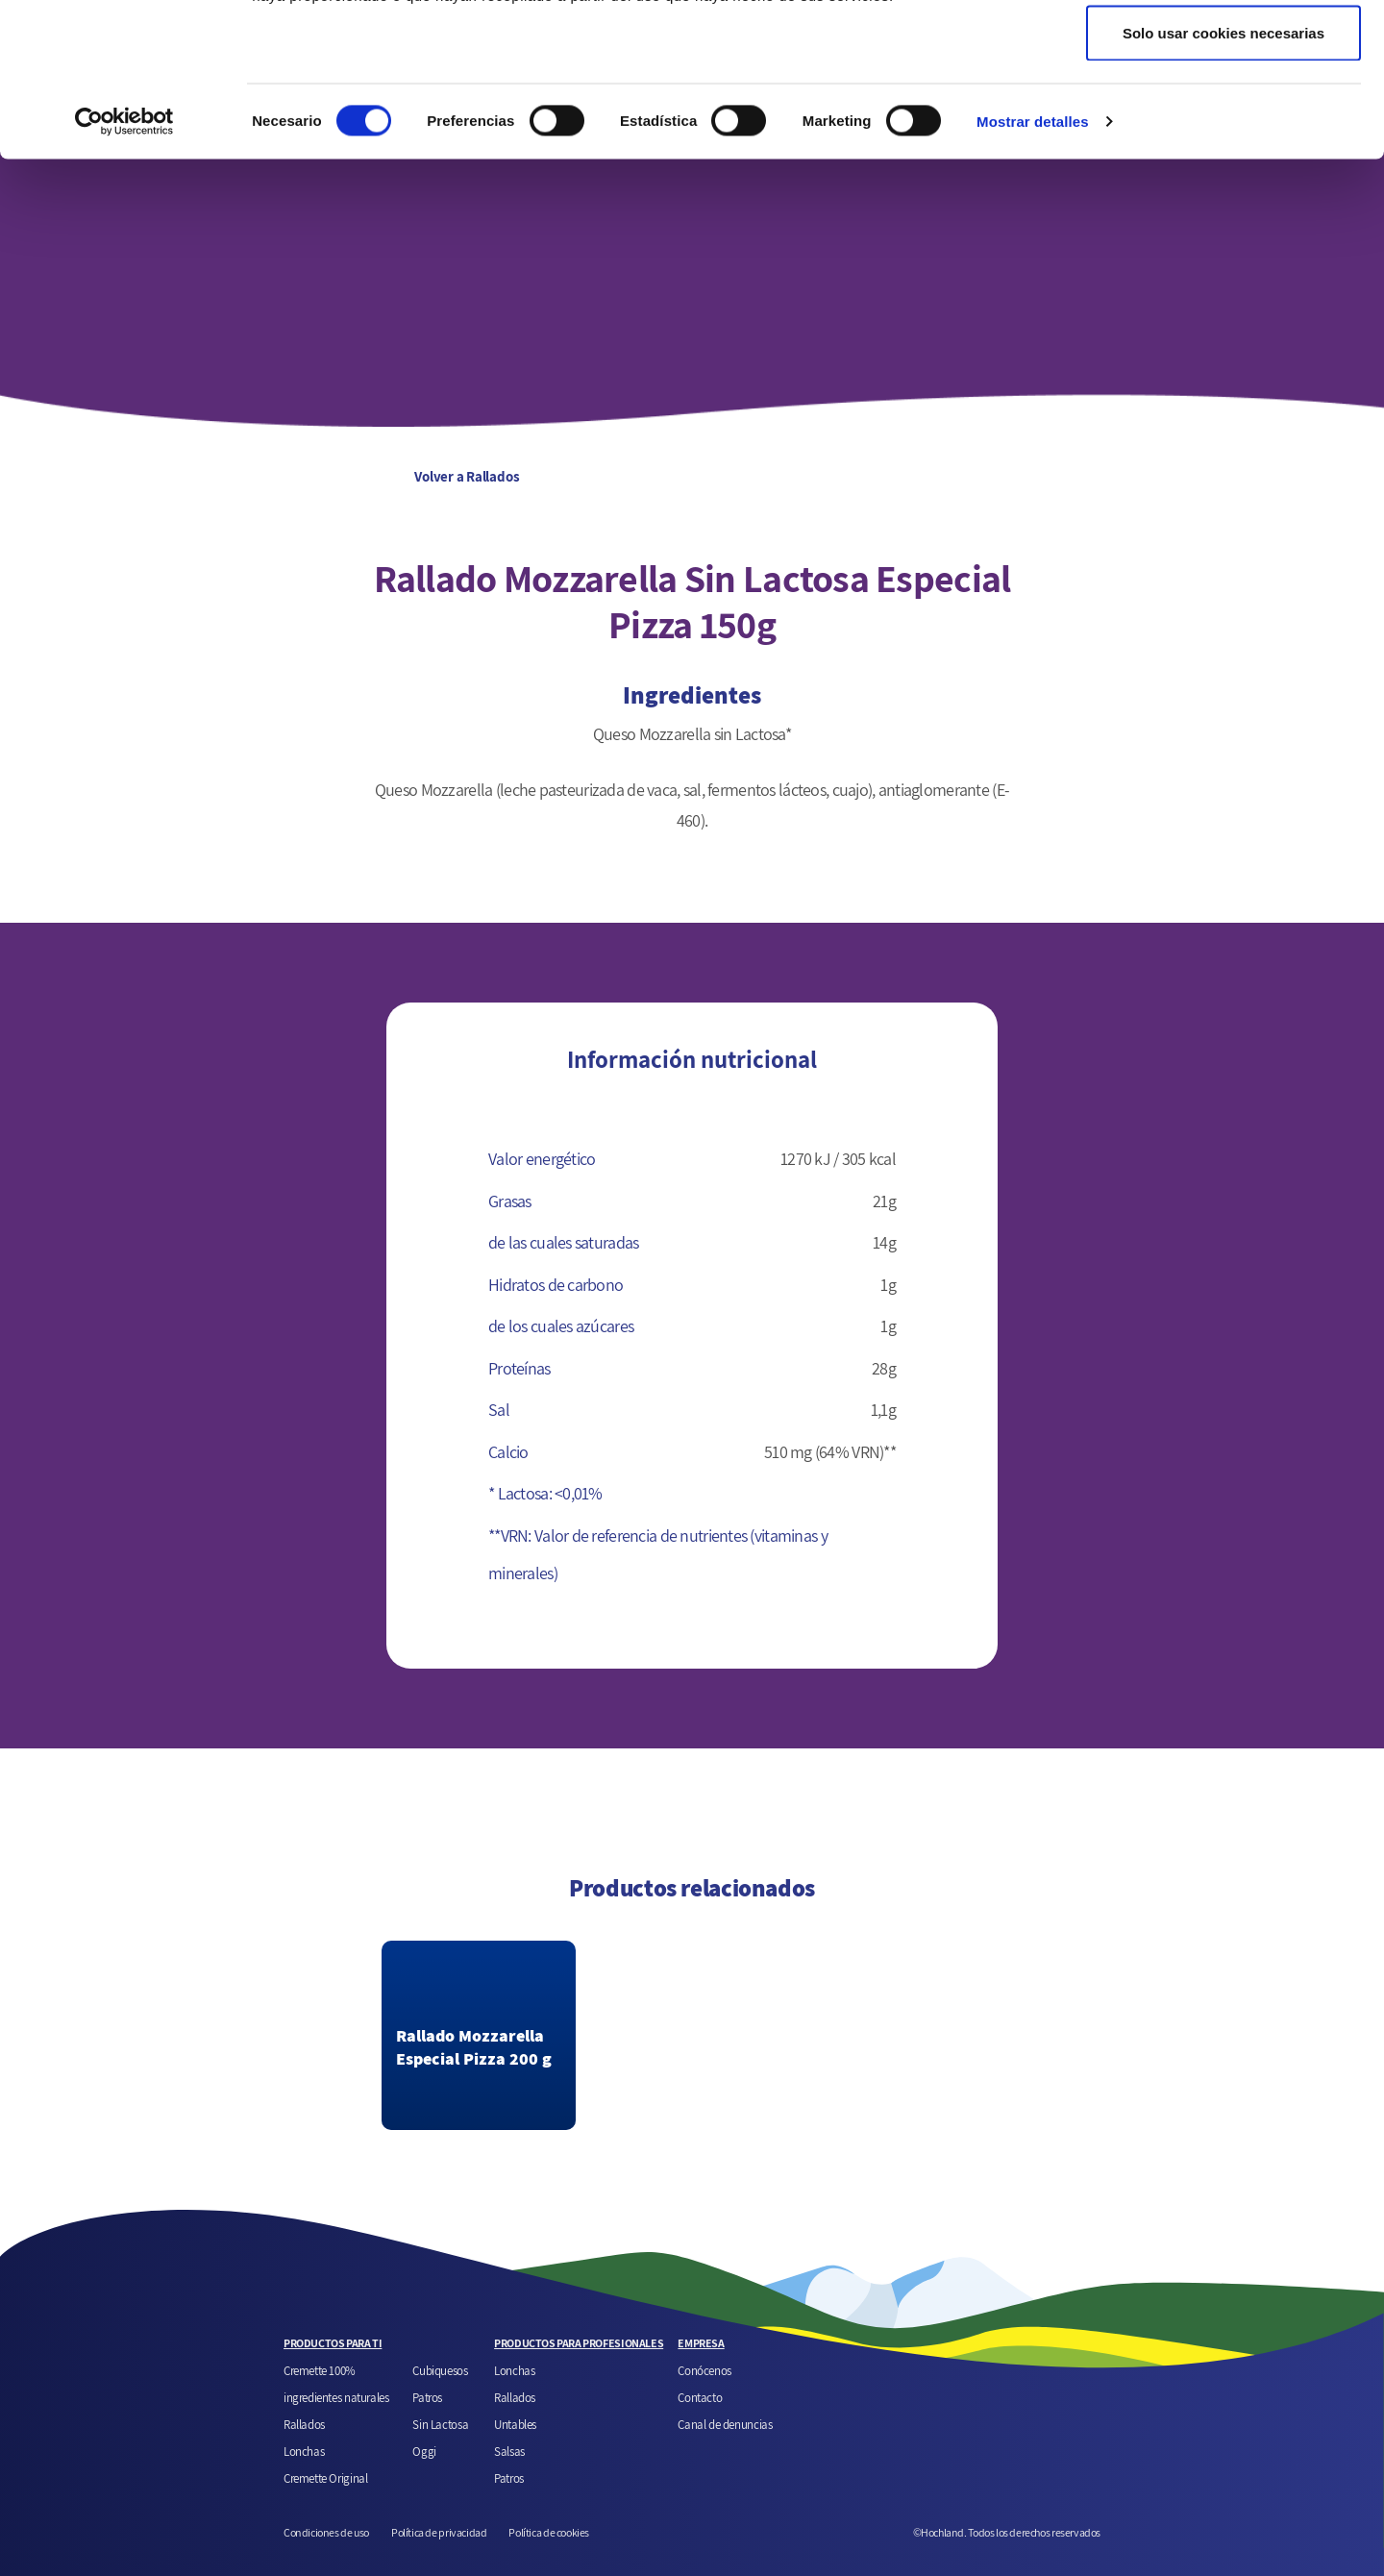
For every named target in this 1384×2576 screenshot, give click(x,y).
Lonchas (304, 2451)
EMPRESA (701, 2343)
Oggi (423, 2451)
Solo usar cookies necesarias (1223, 176)
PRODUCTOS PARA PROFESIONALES (578, 2343)
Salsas (509, 2451)
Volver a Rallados (400, 476)
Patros (427, 2397)
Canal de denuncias (725, 2424)
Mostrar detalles (1032, 265)
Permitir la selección (1223, 114)
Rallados (304, 2424)
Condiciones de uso (326, 2532)
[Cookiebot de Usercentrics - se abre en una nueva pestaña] (124, 265)
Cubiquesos (439, 2370)
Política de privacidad (438, 2532)
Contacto (700, 2397)
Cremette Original (325, 2478)
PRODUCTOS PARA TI (333, 2343)
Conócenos (704, 2370)
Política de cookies (548, 2532)
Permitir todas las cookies (1223, 50)
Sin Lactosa (440, 2424)
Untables (515, 2424)
